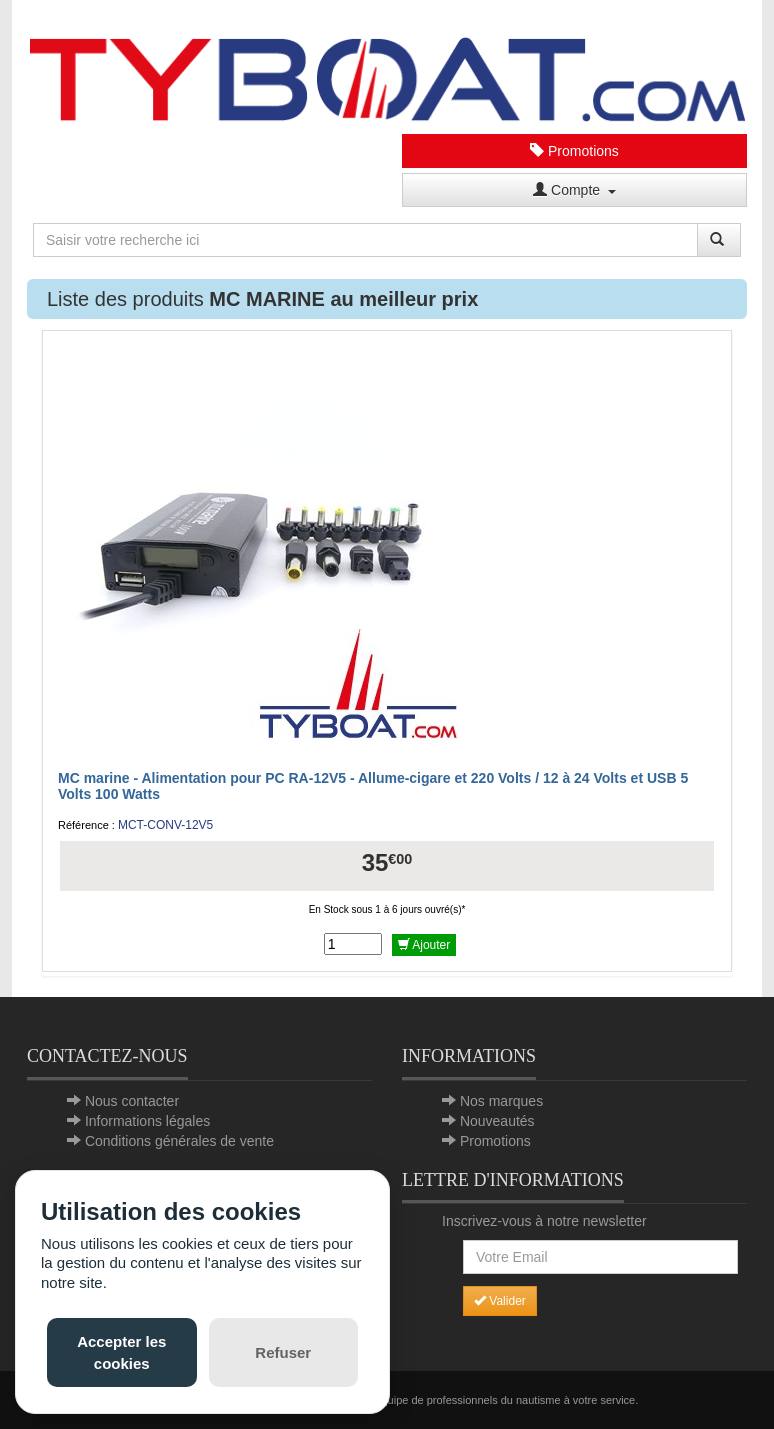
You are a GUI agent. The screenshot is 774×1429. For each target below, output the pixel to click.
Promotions (574, 151)
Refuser (283, 1352)
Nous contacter (132, 1101)
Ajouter (424, 945)
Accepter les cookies (121, 1352)
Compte (574, 190)
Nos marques (501, 1101)
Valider (500, 1301)
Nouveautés (497, 1121)
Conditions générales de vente (179, 1141)
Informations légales (147, 1121)
